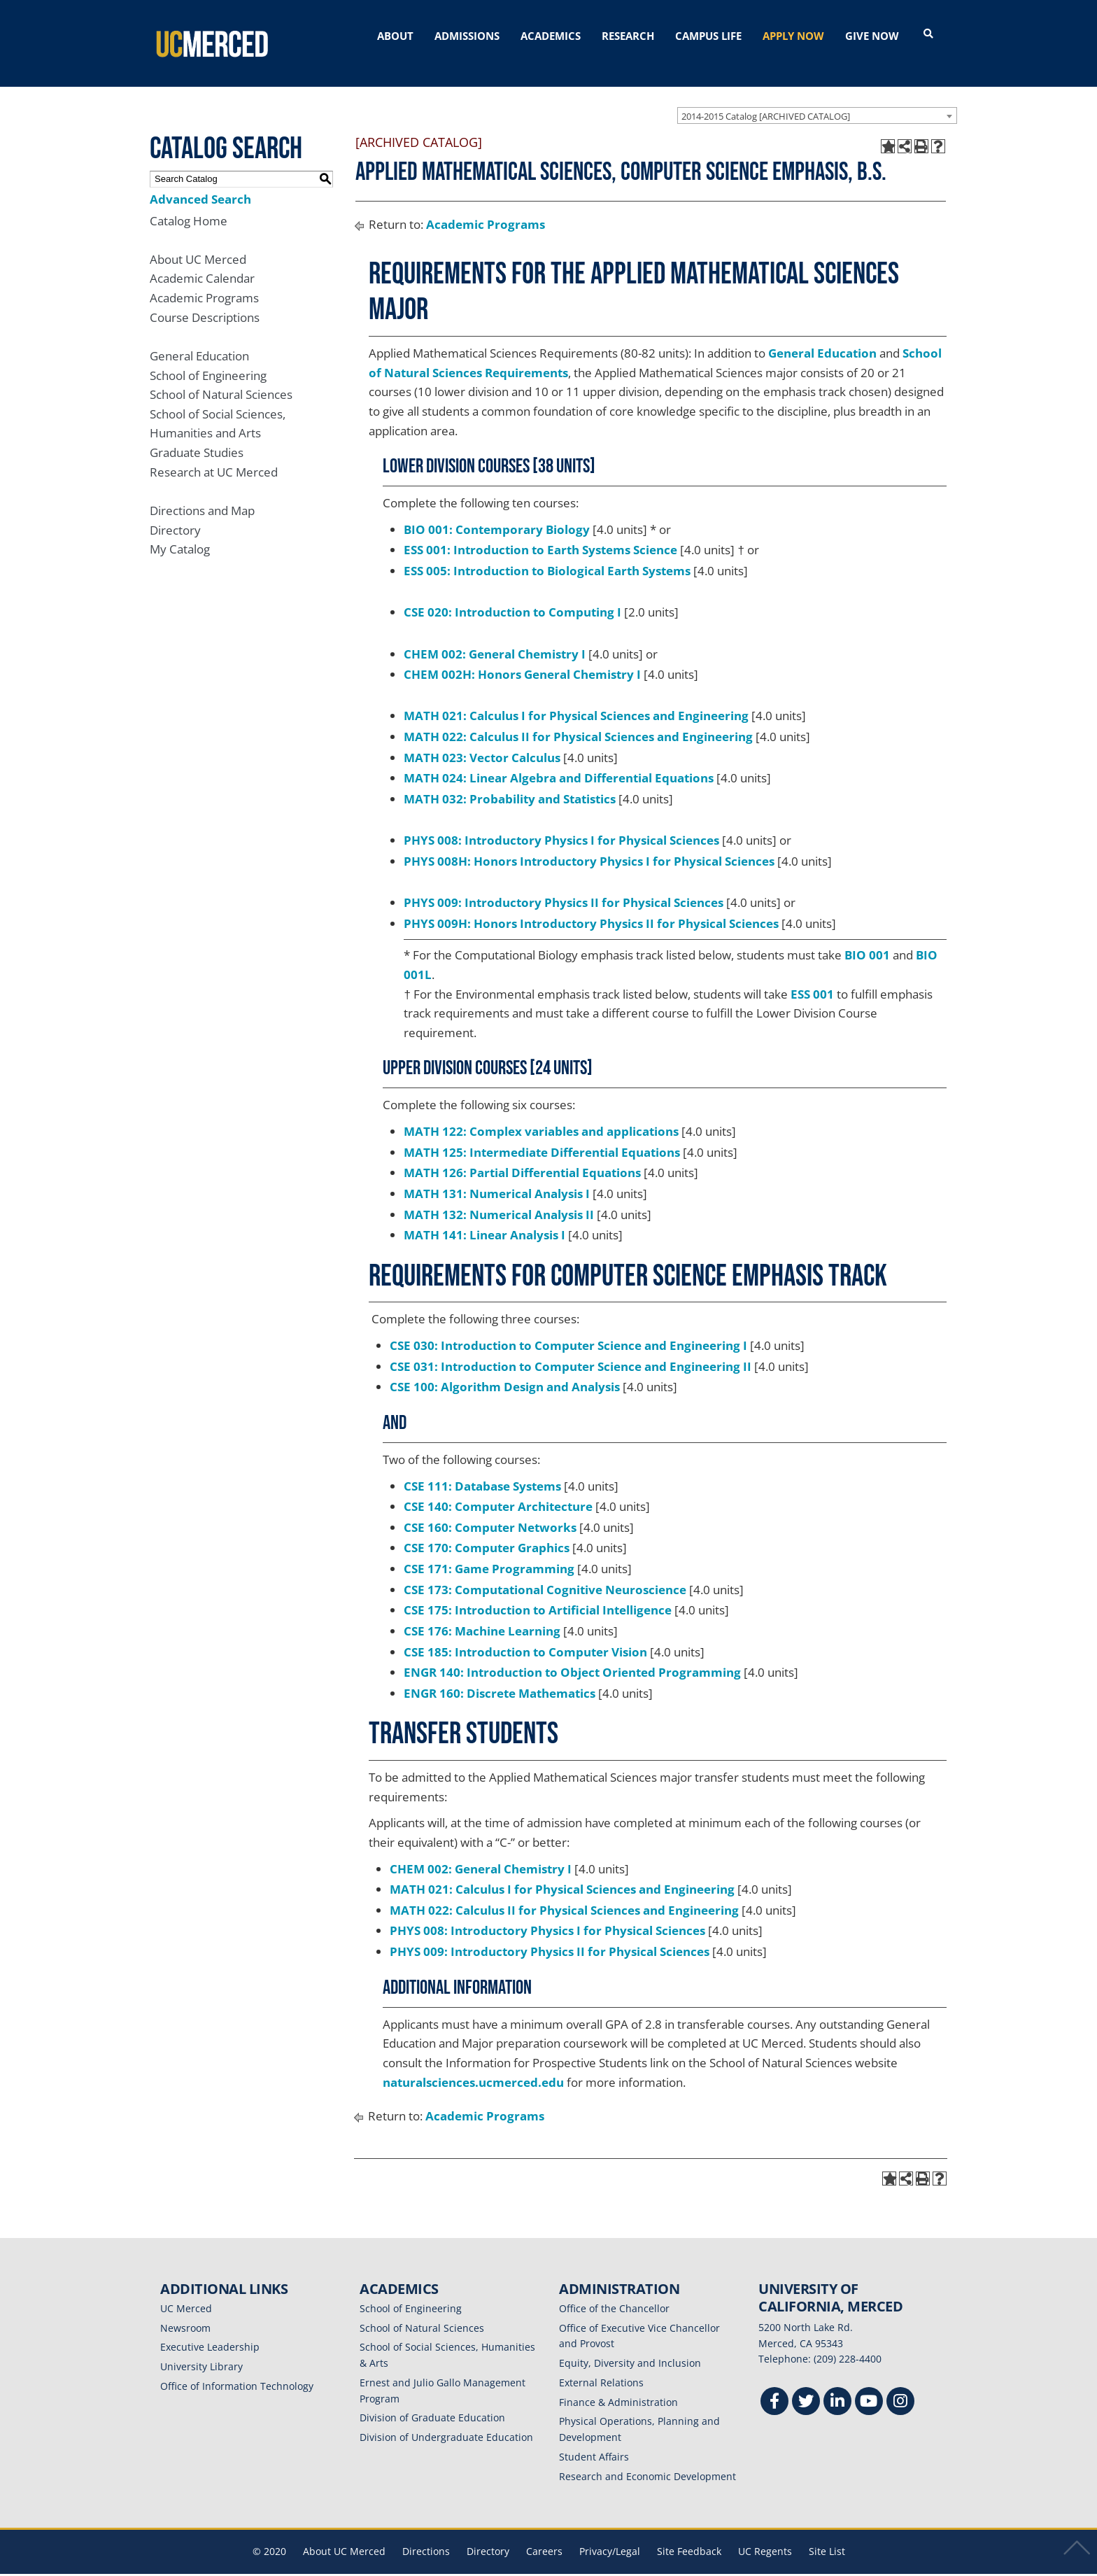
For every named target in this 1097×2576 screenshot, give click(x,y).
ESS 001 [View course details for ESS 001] (812, 977)
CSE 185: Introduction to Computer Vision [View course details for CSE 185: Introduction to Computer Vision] (525, 1635)
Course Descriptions (205, 301)
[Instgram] (900, 2386)
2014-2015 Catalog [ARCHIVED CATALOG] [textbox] (765, 99)
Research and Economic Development (647, 2459)
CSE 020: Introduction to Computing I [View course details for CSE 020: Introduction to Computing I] (512, 596)
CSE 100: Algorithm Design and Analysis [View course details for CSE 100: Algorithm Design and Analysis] (505, 1371)
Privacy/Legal (609, 2535)
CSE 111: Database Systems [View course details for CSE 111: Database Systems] (482, 1469)
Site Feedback (689, 2535)
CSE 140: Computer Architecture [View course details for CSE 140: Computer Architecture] (498, 1490)
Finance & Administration (618, 2385)
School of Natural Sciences (221, 378)
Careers (544, 2535)
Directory (175, 513)
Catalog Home (188, 204)
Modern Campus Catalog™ (714, 2567)
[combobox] (817, 98)
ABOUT (395, 36)
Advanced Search (200, 182)
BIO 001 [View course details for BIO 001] (867, 939)
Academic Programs (204, 282)
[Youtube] (869, 2386)
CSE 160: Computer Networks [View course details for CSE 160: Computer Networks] (490, 1510)
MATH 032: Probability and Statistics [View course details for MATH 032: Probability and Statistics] (510, 782)
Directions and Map (202, 494)
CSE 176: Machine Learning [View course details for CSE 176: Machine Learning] (482, 1614)
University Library (201, 2350)
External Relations (601, 2365)
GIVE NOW (872, 36)
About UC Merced (198, 242)
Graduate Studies (196, 436)
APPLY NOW (793, 36)
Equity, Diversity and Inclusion (630, 2346)
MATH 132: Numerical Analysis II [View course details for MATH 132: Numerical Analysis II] (499, 1198)
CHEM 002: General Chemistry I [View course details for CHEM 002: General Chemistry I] (495, 637)
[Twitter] (806, 2386)
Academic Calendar (202, 262)
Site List (827, 2535)
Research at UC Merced (214, 455)
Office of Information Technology (236, 2369)
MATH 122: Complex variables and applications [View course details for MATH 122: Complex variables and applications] (541, 1114)
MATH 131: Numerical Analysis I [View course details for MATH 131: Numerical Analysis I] (497, 1177)
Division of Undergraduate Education (446, 2421)
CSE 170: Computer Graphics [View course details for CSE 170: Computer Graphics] (486, 1531)
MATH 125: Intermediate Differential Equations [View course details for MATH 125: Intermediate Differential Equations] (542, 1135)
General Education (199, 339)
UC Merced (186, 2291)
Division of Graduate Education (432, 2401)
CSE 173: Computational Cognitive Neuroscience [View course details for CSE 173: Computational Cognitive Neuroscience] (545, 1573)
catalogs (347, 2567)
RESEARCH (628, 36)
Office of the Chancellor (614, 2291)
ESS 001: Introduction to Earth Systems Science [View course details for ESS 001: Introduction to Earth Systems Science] (540, 534)
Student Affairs (594, 2440)
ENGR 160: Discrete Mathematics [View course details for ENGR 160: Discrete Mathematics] (499, 1676)
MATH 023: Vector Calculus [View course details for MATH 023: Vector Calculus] (482, 741)
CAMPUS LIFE (708, 36)
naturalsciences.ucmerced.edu (473, 2065)
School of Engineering (208, 359)
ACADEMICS (551, 36)
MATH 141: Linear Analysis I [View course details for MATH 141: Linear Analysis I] (484, 1219)
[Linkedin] (837, 2386)
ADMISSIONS (467, 36)
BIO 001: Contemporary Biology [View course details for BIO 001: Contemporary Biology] (497, 513)
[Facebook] (774, 2386)
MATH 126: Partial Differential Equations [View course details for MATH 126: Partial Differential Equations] (522, 1156)
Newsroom (185, 2311)
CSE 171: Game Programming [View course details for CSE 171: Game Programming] (489, 1552)
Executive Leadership (210, 2330)
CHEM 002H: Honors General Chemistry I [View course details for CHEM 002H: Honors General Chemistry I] (522, 658)
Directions (426, 2535)
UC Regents (765, 2535)
